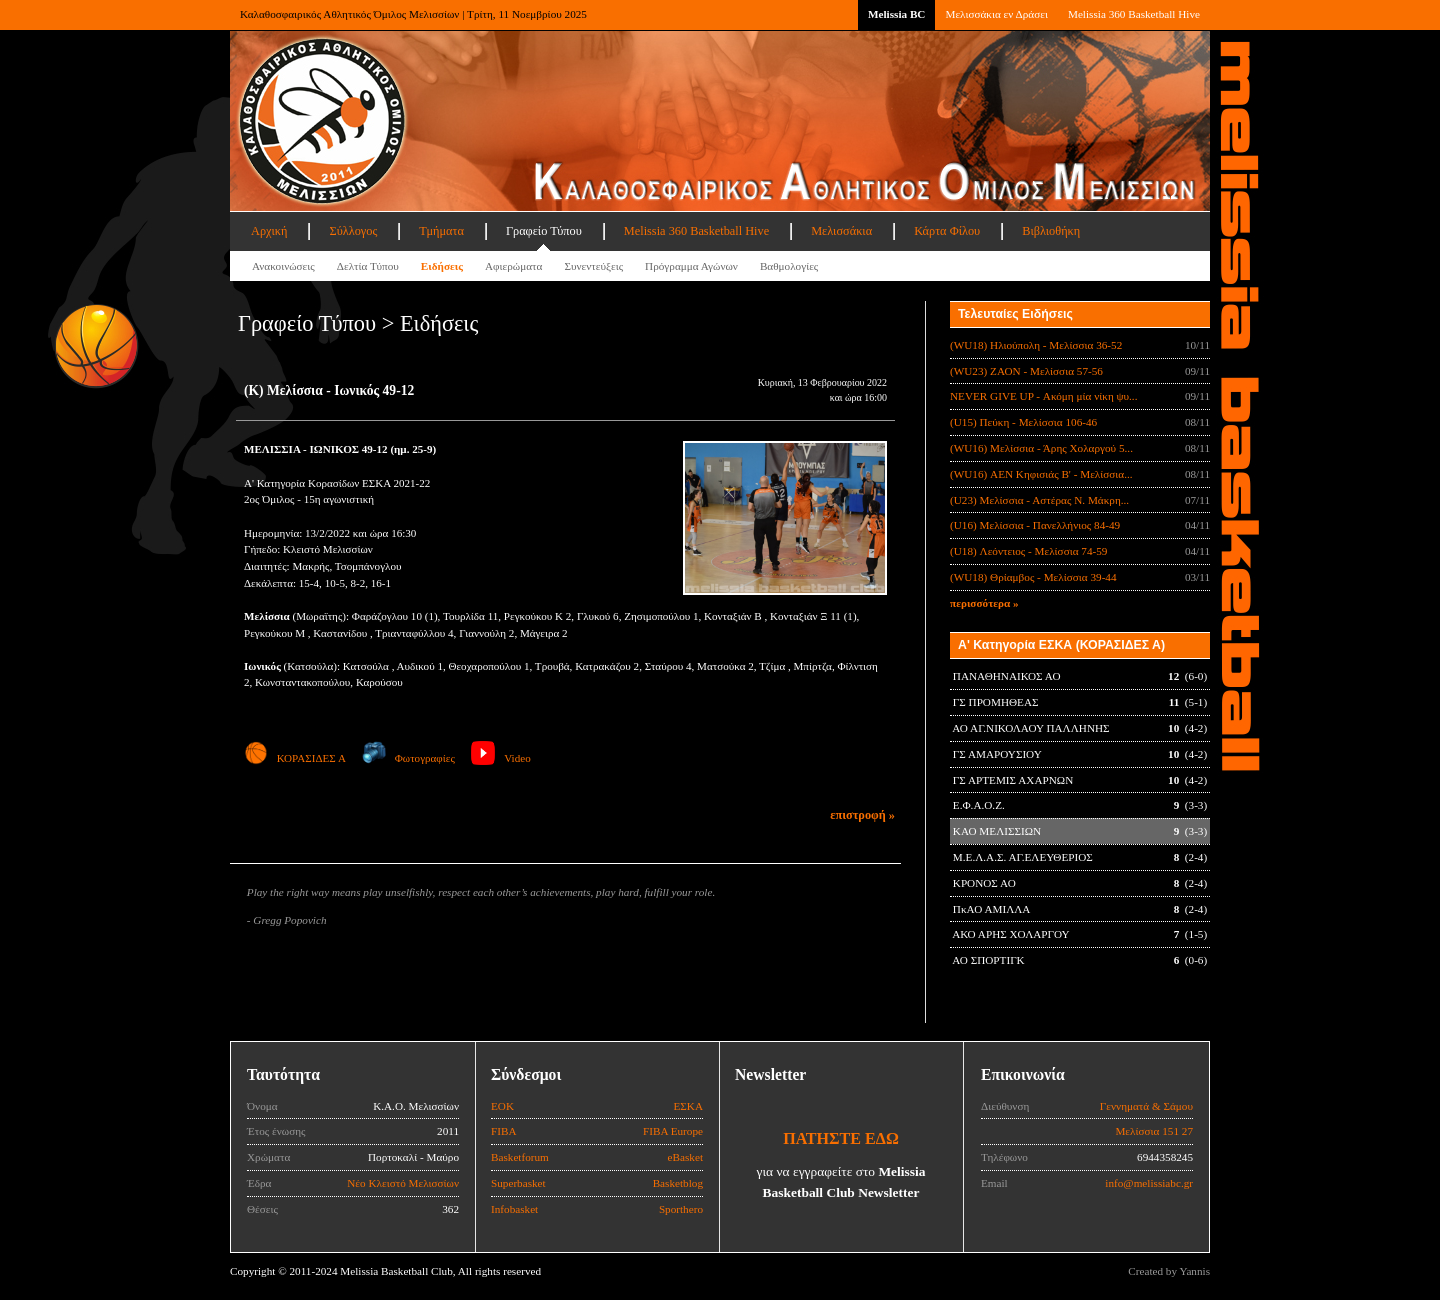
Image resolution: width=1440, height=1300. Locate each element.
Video (500, 758)
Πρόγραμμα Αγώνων (691, 266)
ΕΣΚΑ (688, 1106)
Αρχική (269, 231)
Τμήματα (441, 231)
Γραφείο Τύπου (544, 231)
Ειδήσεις (442, 266)
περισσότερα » (984, 603)
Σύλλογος (353, 231)
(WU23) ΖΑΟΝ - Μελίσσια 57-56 (1026, 371)
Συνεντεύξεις (593, 266)
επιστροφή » (862, 815)
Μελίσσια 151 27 (1154, 1131)
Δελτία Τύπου (368, 266)
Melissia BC (897, 14)
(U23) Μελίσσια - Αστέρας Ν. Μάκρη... (1039, 500)
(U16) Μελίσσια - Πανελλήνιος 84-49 (1035, 525)
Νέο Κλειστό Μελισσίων (403, 1183)
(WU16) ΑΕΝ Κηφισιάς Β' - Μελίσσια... (1041, 474)
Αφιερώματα (513, 266)
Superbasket (518, 1183)
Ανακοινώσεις (283, 266)
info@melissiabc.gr (1149, 1183)
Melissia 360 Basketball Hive (1134, 14)
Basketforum (520, 1157)
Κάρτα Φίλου (947, 231)
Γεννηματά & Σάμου (1146, 1106)
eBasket (685, 1157)
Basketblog (678, 1183)
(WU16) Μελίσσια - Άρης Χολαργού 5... (1041, 448)
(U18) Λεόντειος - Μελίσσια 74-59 (1028, 551)
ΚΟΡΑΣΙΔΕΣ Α (294, 758)
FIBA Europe (673, 1131)
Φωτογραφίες (408, 758)
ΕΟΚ (502, 1106)
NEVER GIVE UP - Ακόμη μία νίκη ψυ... (1043, 396)
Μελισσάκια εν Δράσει (996, 14)
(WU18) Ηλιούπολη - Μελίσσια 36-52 (1036, 345)
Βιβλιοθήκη (1051, 231)
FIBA (504, 1131)
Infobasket (514, 1209)
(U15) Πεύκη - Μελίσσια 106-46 (1023, 422)
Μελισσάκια (841, 231)
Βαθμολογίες (789, 266)
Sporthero (681, 1209)
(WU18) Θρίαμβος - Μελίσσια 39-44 (1033, 577)
